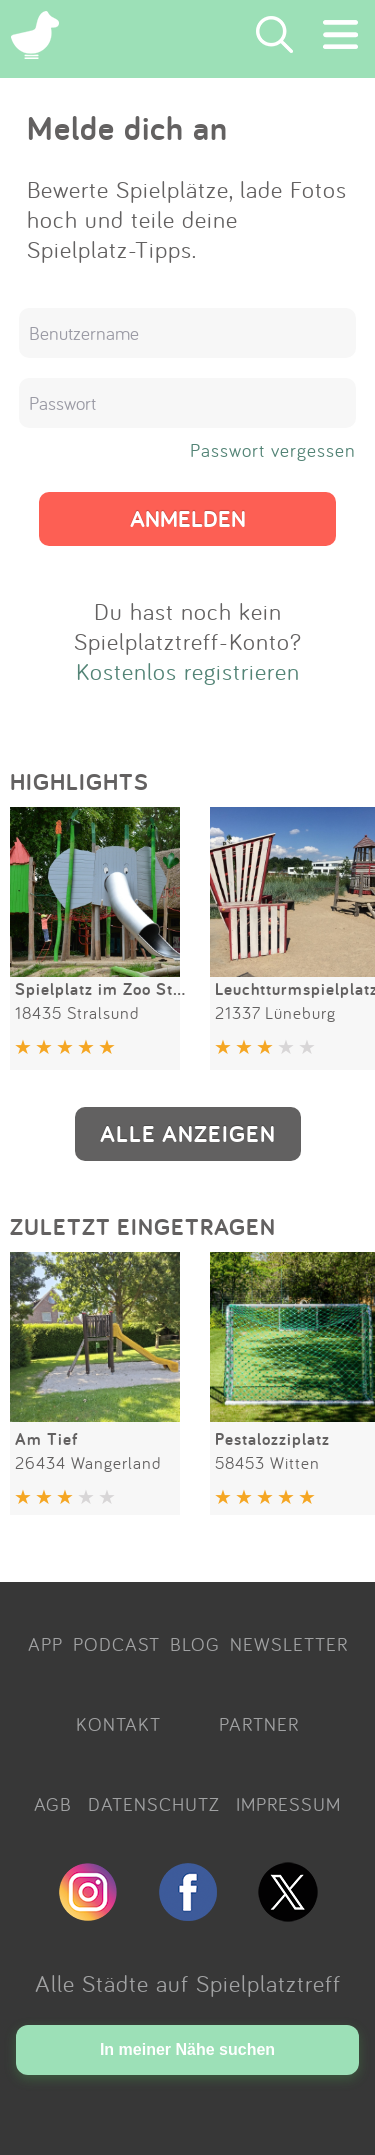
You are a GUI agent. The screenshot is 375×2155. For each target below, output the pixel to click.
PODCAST (116, 1644)
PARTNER (259, 1724)
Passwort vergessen (273, 450)
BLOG (195, 1644)
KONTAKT (118, 1724)
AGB (53, 1804)
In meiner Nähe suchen (187, 2049)
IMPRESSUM (288, 1804)
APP (45, 1644)
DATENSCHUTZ (154, 1804)
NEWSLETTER (289, 1644)
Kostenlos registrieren (188, 671)
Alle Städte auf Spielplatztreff (188, 1983)
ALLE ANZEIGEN (188, 1133)
